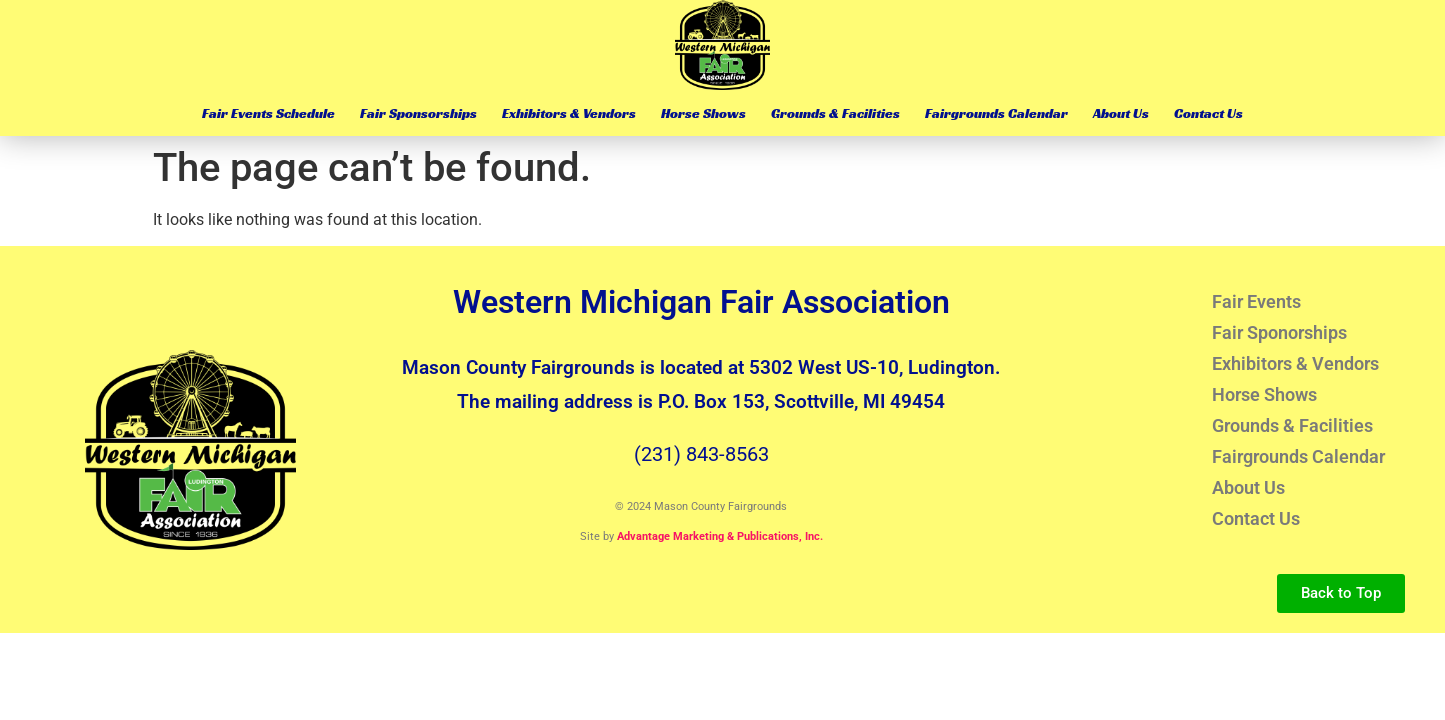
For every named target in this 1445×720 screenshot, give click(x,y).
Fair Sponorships (1279, 332)
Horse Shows (703, 113)
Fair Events (1256, 301)
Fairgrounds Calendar (996, 113)
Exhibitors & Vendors (569, 113)
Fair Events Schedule (268, 113)
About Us (1121, 113)
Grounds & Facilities (835, 113)
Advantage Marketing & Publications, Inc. (720, 536)
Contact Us (1208, 113)
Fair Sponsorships (418, 113)
